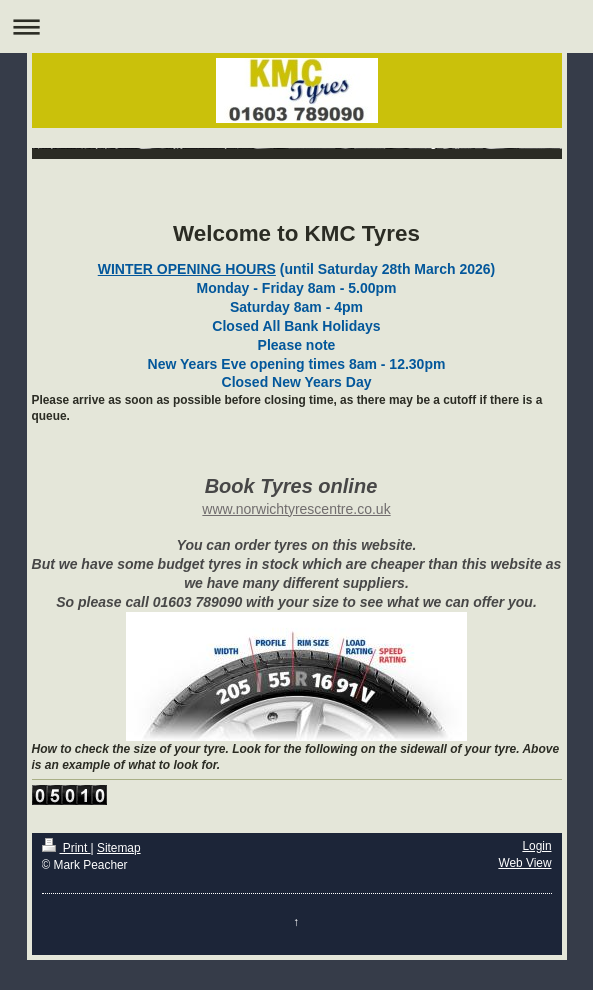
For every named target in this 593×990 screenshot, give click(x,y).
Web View (524, 863)
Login (536, 846)
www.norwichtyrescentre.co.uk (296, 509)
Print (66, 848)
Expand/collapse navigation (296, 26)
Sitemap (119, 848)
